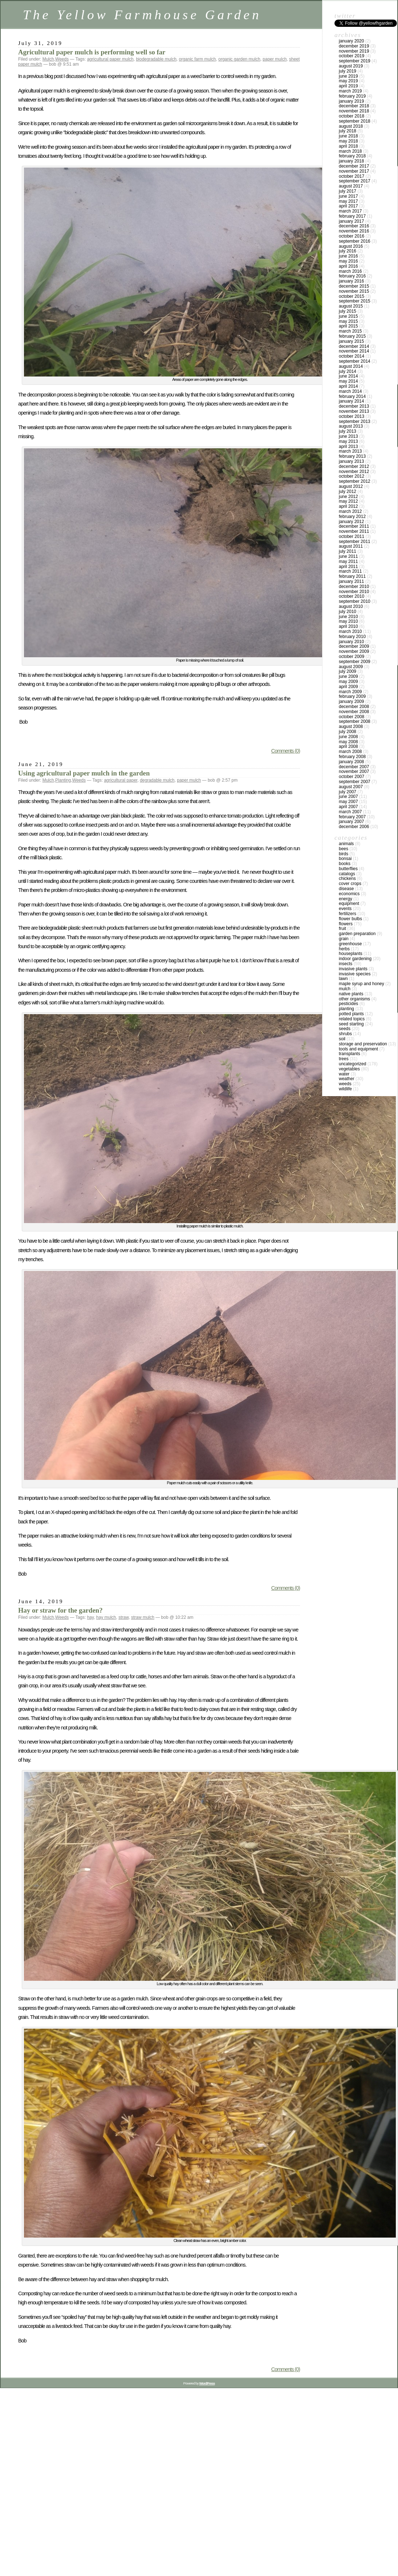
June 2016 (348, 256)
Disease (346, 888)
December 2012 (354, 466)
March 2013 (350, 451)
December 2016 (354, 226)
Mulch (48, 59)
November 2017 (354, 171)
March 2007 (350, 811)
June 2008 (348, 736)
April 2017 (348, 206)
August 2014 (351, 366)
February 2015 (352, 336)
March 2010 (350, 631)
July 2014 (347, 371)
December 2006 (354, 826)
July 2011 (347, 551)
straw (123, 1617)
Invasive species (354, 973)
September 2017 (354, 181)
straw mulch (142, 1617)
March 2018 (350, 151)
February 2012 (352, 516)
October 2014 (351, 356)
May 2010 (348, 621)
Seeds (344, 1028)
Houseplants (350, 953)
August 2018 (351, 126)
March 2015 (350, 331)
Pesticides (348, 1003)
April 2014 (348, 386)
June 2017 (348, 196)
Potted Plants (351, 1013)
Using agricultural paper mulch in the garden (84, 773)
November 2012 (354, 471)
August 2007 (351, 786)
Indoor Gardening (355, 958)
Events (345, 908)
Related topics (352, 1018)
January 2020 (351, 41)
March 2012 (350, 511)
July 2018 (347, 130)
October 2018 (351, 116)
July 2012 (347, 491)
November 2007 (354, 771)
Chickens (347, 878)
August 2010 (351, 606)
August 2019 (351, 66)
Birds (343, 853)
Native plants (351, 993)
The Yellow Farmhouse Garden (142, 14)
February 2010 (352, 636)
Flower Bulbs (350, 918)
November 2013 (354, 411)
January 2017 (351, 221)
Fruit (342, 928)
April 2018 (348, 146)
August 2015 (351, 306)
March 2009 (350, 691)
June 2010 (348, 616)
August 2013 (351, 426)
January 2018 (351, 161)
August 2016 (351, 246)
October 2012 (351, 476)
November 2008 (354, 711)
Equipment (349, 903)
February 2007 (352, 816)
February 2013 (352, 456)
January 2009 (351, 701)
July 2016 (347, 251)
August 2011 (351, 546)
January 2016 (351, 281)
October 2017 (351, 176)
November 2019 (354, 51)
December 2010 (354, 586)
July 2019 (347, 71)
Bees (343, 848)
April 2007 (348, 806)
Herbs (344, 948)
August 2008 (351, 726)
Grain (344, 938)
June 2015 (348, 316)
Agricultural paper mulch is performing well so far (91, 52)
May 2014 (348, 381)
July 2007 (347, 791)
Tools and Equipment (358, 1049)
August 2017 (351, 186)
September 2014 (354, 361)
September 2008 (354, 721)
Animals (346, 843)
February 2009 (352, 696)
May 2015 (348, 321)
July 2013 (347, 431)
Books (344, 863)
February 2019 (352, 96)
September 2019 (354, 60)
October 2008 (351, 716)
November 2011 (354, 531)
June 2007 (348, 796)
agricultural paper (120, 780)
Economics (349, 893)
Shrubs (345, 1033)
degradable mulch (157, 780)
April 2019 (348, 86)
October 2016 (351, 236)
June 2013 (348, 436)
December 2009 (354, 646)
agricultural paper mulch (110, 59)
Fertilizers (347, 913)
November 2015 (354, 291)
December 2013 (354, 406)
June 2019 (348, 76)
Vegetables (349, 1068)
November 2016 (354, 231)
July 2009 (347, 671)
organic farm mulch (197, 59)
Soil (342, 1038)
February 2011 (352, 576)
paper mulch (275, 59)
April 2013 (348, 446)
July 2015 (347, 311)
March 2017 (350, 211)
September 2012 (354, 481)
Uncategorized (352, 1063)
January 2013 (351, 461)
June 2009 (348, 676)
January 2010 (351, 641)
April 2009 (348, 686)
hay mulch (106, 1617)
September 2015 (354, 301)
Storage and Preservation (363, 1043)
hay (90, 1617)
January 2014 (351, 401)
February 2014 (352, 396)
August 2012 (351, 486)
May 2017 (348, 201)
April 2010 (348, 626)
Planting (63, 780)
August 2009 (351, 666)
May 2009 (348, 681)
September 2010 (354, 601)
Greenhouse (350, 943)
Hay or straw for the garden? (60, 1610)
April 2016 (348, 266)
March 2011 (350, 571)
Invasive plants (353, 968)
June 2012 (348, 496)
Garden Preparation (357, 933)
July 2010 (347, 611)
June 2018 (348, 136)
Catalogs (347, 873)
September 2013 (354, 421)
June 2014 (348, 376)
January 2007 (351, 821)
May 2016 (348, 261)
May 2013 (348, 441)
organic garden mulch (239, 59)
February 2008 (352, 756)
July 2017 (347, 191)
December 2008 (354, 706)
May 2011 (348, 561)
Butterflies (348, 868)
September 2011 (354, 541)
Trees (344, 1058)
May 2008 (348, 741)
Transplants (349, 1053)
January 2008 (351, 761)
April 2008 (348, 746)
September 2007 (354, 781)
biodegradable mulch (156, 59)
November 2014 (354, 351)
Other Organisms (354, 998)
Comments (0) (285, 751)
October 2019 (351, 55)
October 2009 (351, 656)
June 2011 (348, 556)
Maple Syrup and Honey (361, 983)
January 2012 (351, 521)
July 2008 (347, 731)
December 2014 (354, 346)
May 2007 (348, 801)
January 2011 (351, 581)
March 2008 (350, 751)
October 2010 (351, 596)
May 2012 (348, 501)
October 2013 (351, 416)
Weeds (62, 59)
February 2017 (352, 216)
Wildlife (345, 1088)
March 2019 (350, 91)
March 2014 (350, 391)
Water (344, 1074)
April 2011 (348, 566)
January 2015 (351, 341)
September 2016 (354, 241)
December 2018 (354, 105)
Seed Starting (351, 1023)
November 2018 (354, 111)
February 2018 (352, 156)
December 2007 (354, 766)
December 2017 (354, 166)
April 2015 (348, 326)
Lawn (343, 978)
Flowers (346, 923)
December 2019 (354, 46)
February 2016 (352, 276)
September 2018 (354, 121)
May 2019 (348, 80)
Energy (345, 898)
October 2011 (351, 536)
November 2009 (354, 651)
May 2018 (348, 141)
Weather (346, 1078)
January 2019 (351, 101)
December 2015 (354, 286)
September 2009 (354, 661)
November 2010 (354, 591)
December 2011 (354, 526)
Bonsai (345, 858)
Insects (345, 963)
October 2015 (351, 296)
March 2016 (350, 271)
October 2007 (351, 776)
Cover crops (350, 883)
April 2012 (348, 506)
